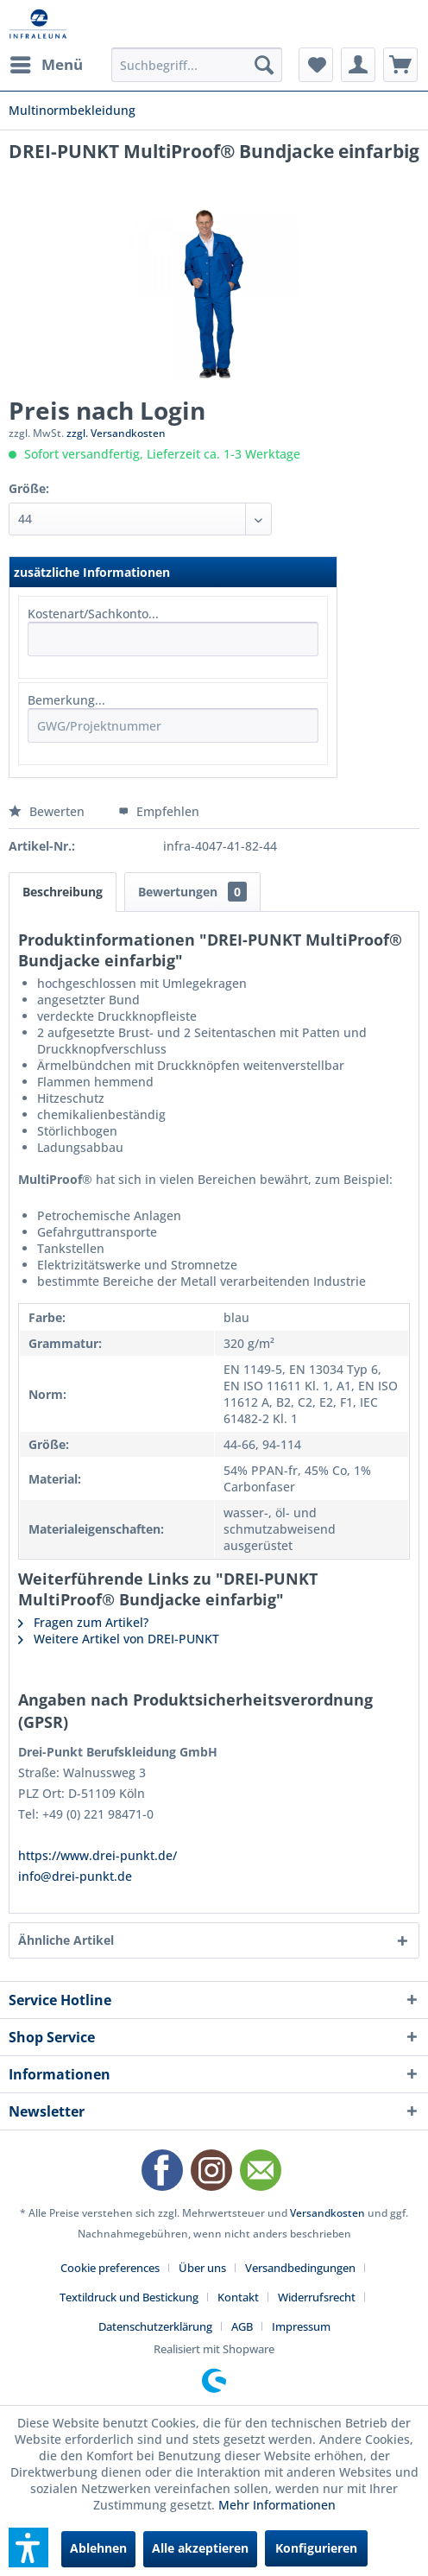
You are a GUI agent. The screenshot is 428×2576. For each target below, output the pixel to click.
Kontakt (238, 2297)
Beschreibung (62, 891)
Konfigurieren (316, 2548)
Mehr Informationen (277, 2505)
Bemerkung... (66, 700)
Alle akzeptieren (200, 2548)
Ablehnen (98, 2548)
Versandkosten (327, 2213)
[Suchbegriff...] (196, 64)
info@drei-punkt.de (75, 1876)
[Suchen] (264, 64)
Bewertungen (192, 892)
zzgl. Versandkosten (116, 433)
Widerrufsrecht (317, 2297)
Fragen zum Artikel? (83, 1622)
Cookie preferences (110, 2267)
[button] (28, 2547)
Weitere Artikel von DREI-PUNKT (118, 1638)
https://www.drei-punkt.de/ (97, 1855)
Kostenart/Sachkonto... (93, 613)
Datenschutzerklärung (155, 2326)
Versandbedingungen (300, 2267)
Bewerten (48, 811)
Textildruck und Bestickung (129, 2297)
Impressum (301, 2326)
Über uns (202, 2267)
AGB (242, 2326)
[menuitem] (45, 64)
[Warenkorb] (400, 64)
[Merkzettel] (316, 64)
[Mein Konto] (358, 64)
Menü (46, 62)
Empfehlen (158, 811)
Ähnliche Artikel (66, 1940)
